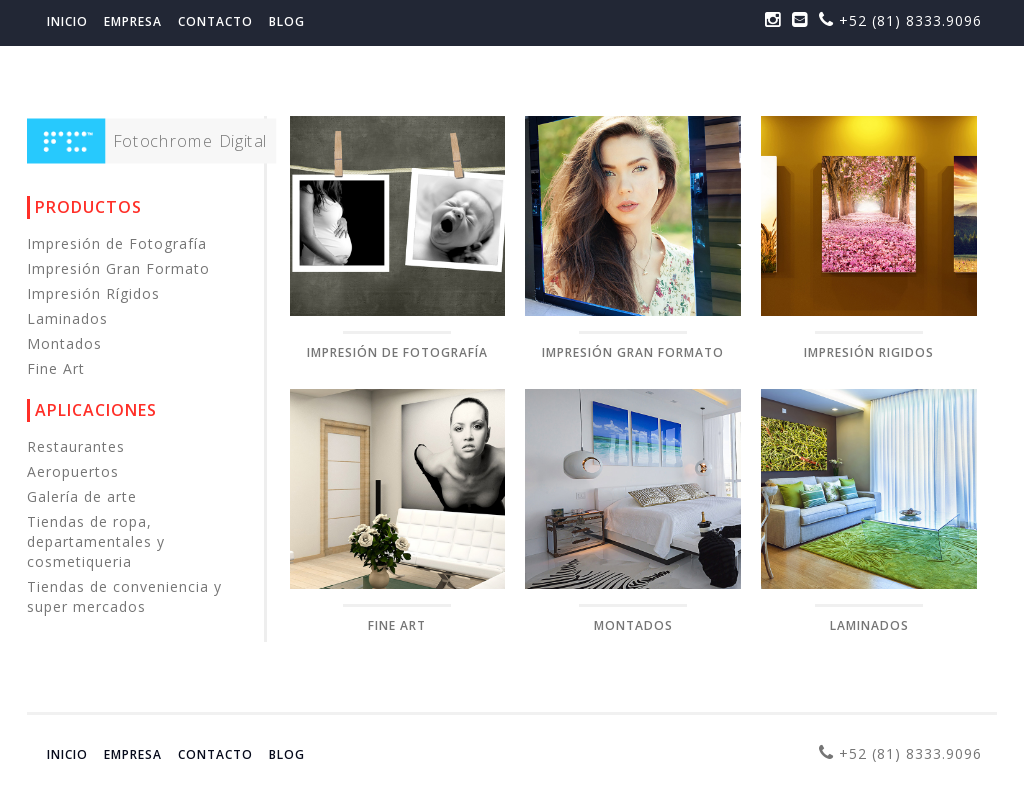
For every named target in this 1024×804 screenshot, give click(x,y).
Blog (287, 21)
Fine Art (62, 368)
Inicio (67, 21)
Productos (88, 207)
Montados (70, 343)
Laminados (73, 318)
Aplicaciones (96, 410)
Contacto (215, 21)
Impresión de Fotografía (123, 243)
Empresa (133, 21)
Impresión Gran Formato (124, 268)
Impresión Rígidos (99, 293)
